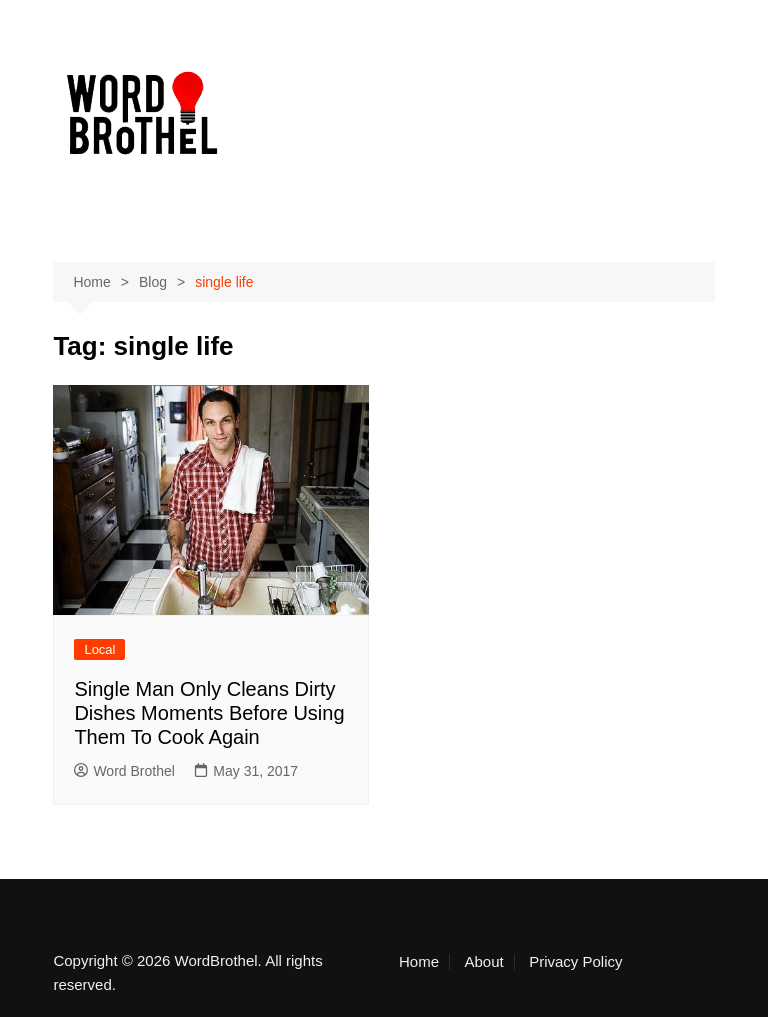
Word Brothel (124, 771)
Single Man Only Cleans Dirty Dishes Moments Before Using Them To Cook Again (209, 713)
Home (419, 962)
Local (99, 649)
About (483, 962)
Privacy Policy (575, 962)
